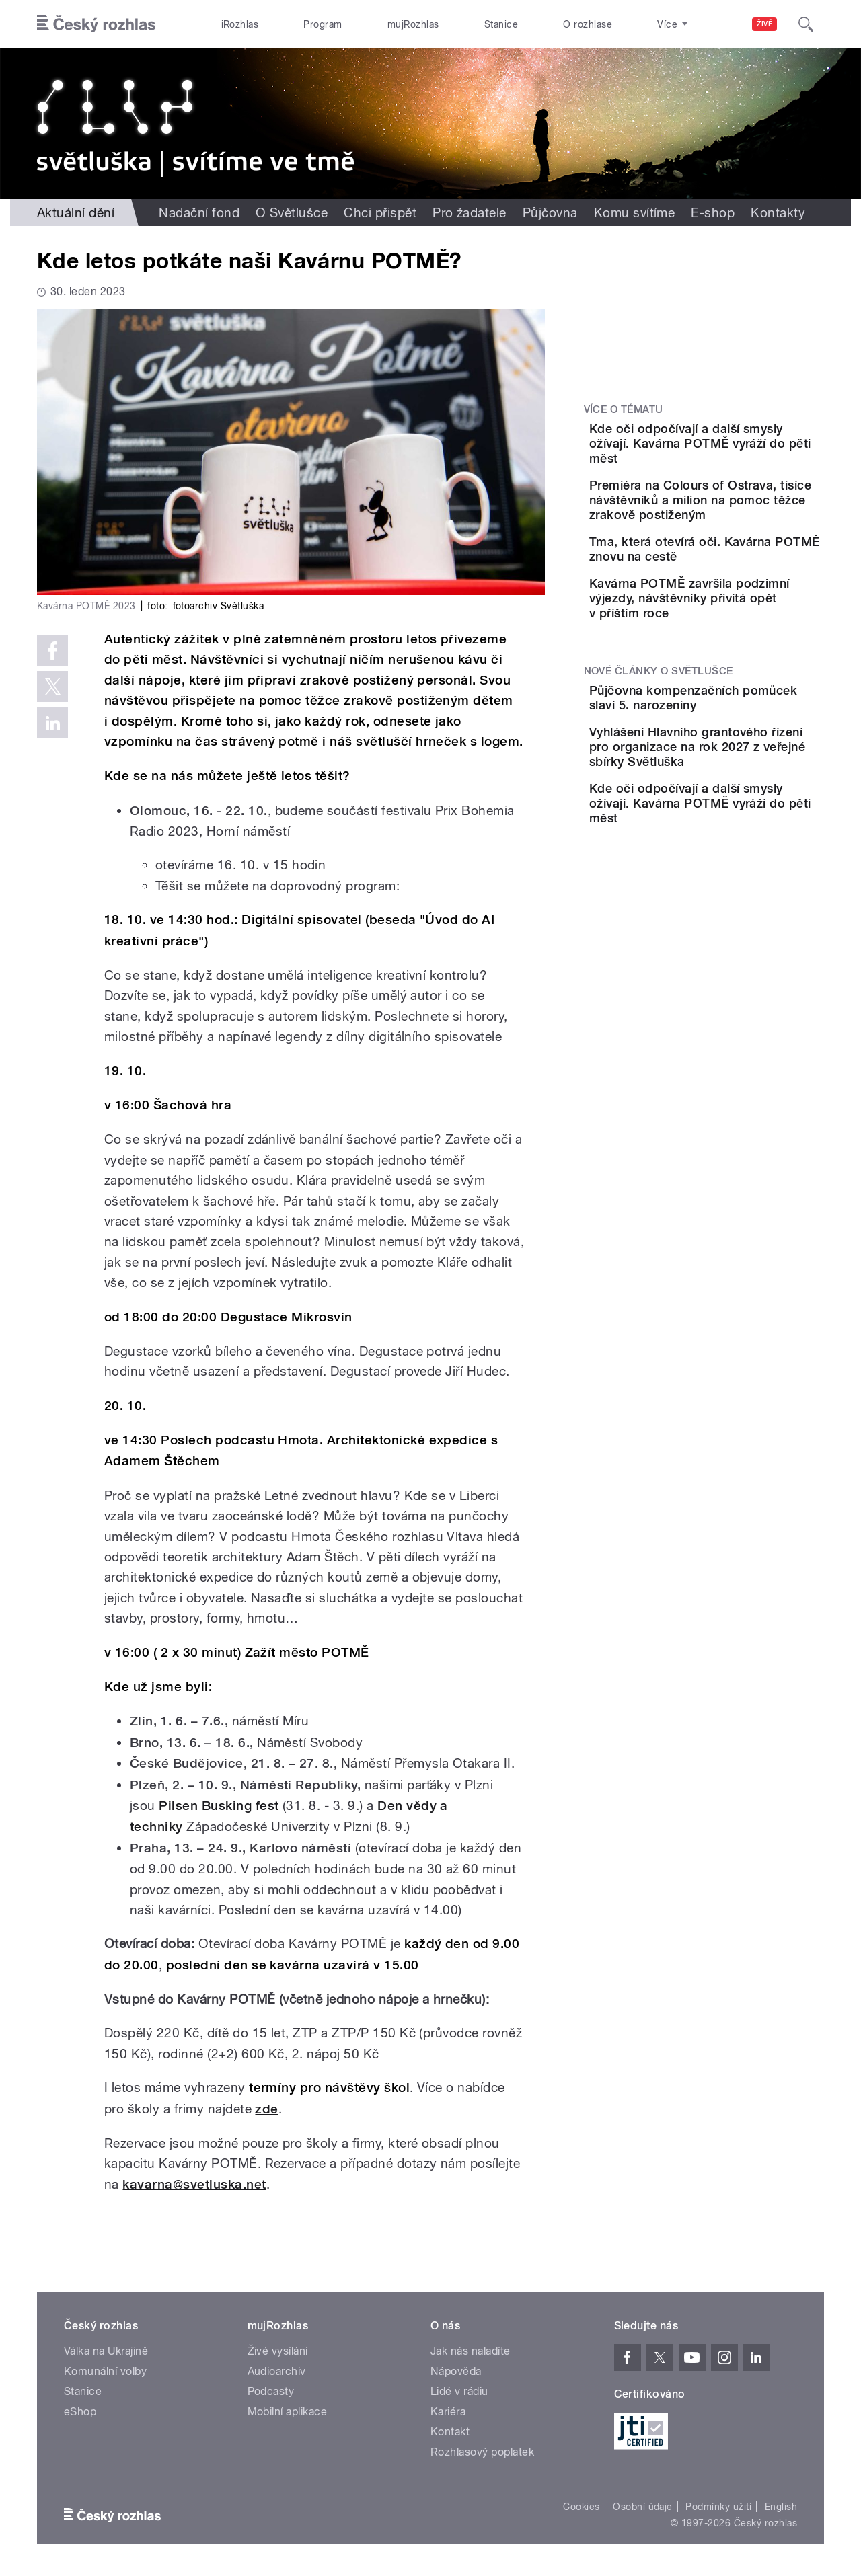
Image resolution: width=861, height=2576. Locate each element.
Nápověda (456, 2371)
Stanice (501, 24)
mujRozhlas (413, 24)
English (781, 2506)
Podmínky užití (718, 2506)
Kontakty (778, 212)
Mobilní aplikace (288, 2411)
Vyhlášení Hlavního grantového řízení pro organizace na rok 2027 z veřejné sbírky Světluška (740, 826)
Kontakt (450, 2431)
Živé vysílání (278, 2351)
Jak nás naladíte (470, 2351)
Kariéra (447, 2411)
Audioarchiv (277, 2371)
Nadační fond (199, 212)
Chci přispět (380, 212)
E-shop (713, 212)
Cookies (581, 2506)
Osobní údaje (643, 2506)
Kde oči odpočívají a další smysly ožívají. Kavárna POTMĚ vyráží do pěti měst (744, 443)
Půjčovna (550, 212)
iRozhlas (240, 24)
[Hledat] (806, 24)
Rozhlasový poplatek (482, 2452)
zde (266, 2109)
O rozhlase (587, 24)
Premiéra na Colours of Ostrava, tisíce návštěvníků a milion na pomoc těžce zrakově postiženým (743, 512)
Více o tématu (623, 409)
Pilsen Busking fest (218, 1805)
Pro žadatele (470, 212)
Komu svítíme (634, 212)
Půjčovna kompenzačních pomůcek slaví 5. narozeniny (740, 758)
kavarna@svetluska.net (194, 2184)
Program (322, 24)
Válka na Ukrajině (106, 2351)
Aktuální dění (75, 212)
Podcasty (271, 2391)
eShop (80, 2411)
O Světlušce (292, 212)
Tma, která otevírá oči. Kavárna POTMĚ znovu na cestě (741, 576)
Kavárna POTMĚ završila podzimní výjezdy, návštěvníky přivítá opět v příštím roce (736, 644)
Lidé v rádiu (459, 2391)
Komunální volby (105, 2371)
